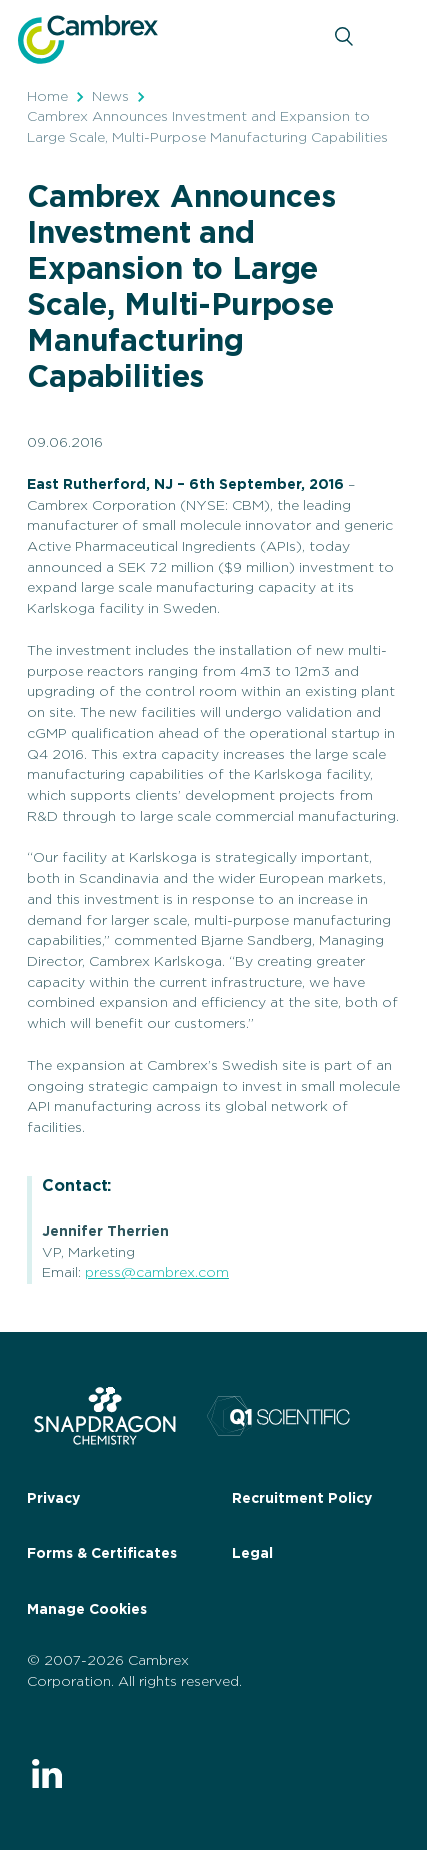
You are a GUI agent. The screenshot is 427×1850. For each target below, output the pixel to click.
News (110, 97)
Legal (252, 1554)
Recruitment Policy (302, 1499)
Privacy (53, 1499)
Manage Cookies (87, 1610)
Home (47, 97)
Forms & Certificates (102, 1554)
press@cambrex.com (157, 1273)
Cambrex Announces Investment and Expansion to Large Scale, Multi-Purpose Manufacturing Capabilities (207, 127)
